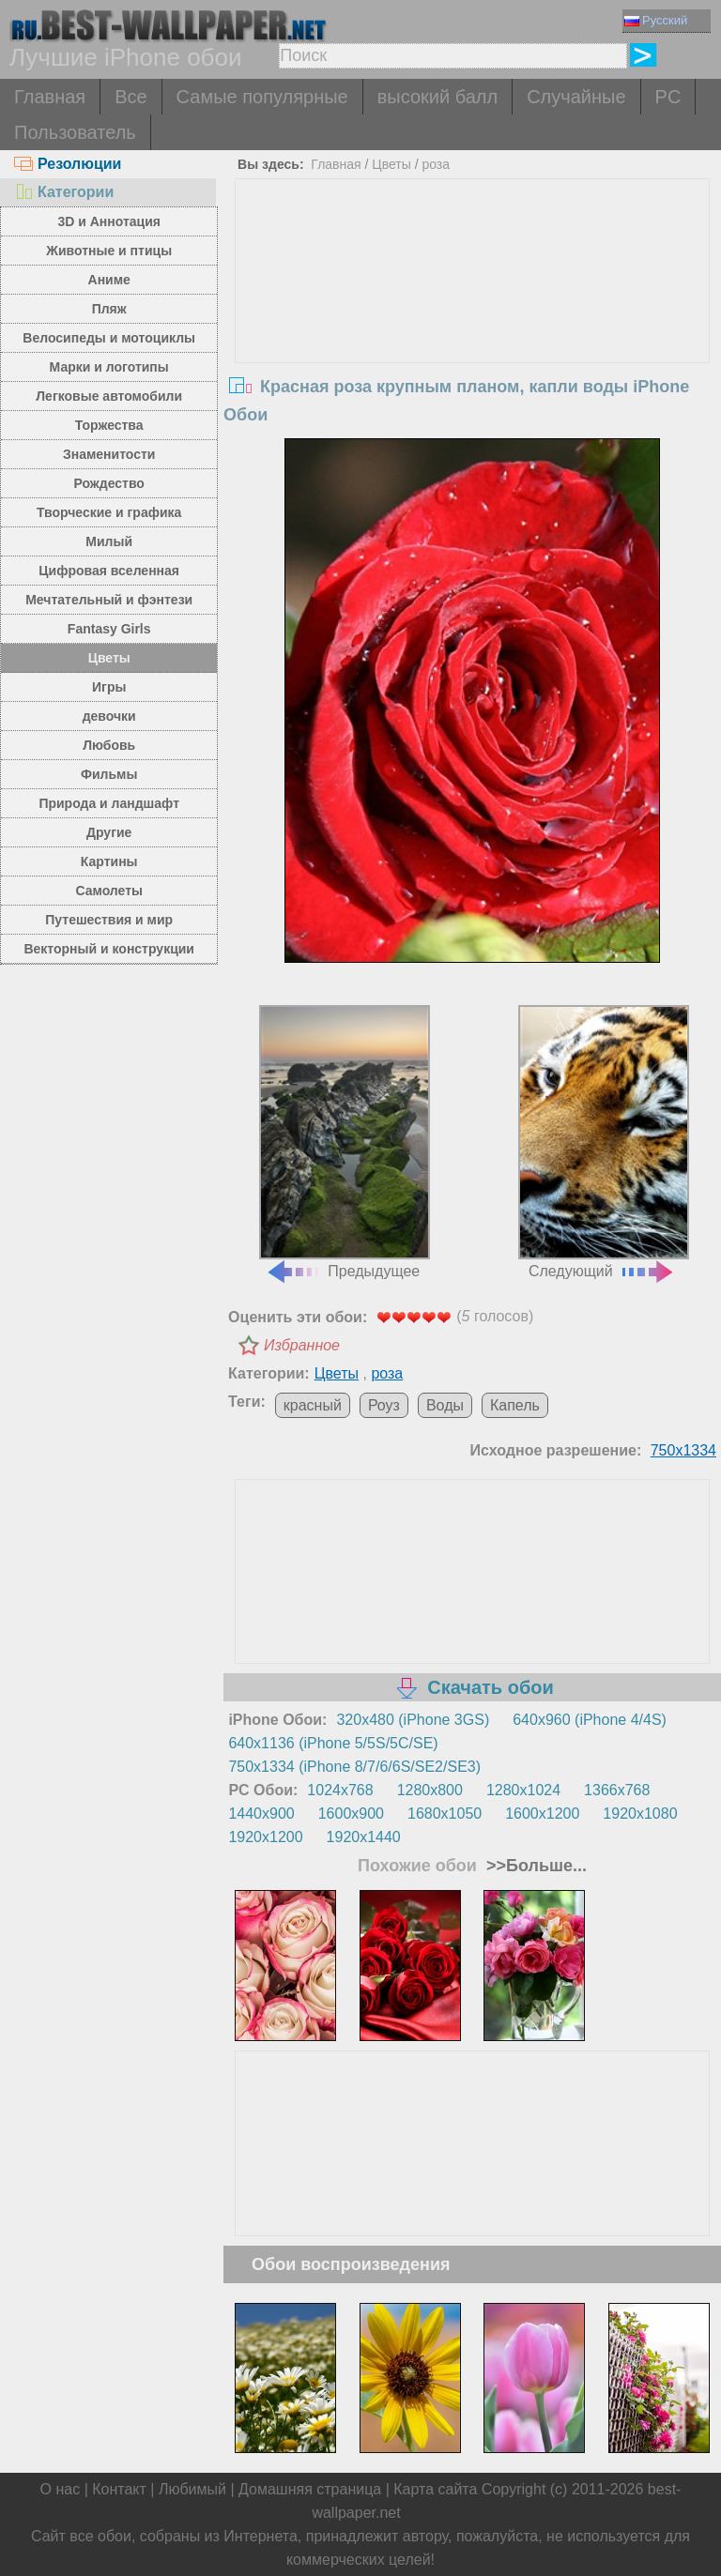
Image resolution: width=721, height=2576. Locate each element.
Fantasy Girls (109, 628)
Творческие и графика (109, 512)
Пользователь (75, 132)
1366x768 (617, 1790)
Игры (109, 686)
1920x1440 (364, 1837)
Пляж (109, 308)
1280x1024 (523, 1790)
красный (313, 1405)
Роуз (384, 1405)
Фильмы (109, 774)
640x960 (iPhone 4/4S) (590, 1720)
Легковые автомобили (109, 396)
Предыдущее (344, 1142)
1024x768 (340, 1790)
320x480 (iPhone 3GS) (412, 1720)
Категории (64, 192)
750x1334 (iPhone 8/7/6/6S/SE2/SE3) (354, 1767)
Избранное (302, 1345)
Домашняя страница (309, 2489)
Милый (108, 541)
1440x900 (261, 1813)
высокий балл (437, 96)
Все (130, 96)
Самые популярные (262, 96)
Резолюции (67, 164)
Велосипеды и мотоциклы (109, 337)
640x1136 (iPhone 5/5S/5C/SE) (332, 1743)
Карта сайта (435, 2489)
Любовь (109, 745)
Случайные (576, 96)
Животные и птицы (109, 250)
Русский (655, 20)
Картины (109, 861)
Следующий (603, 1142)
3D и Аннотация (109, 221)
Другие (108, 832)
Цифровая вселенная (108, 570)
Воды (445, 1405)
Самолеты (109, 890)
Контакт (119, 2489)
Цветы (109, 657)
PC (668, 96)
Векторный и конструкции (108, 948)
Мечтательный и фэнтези (108, 599)
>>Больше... (534, 1865)
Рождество (109, 483)
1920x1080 (640, 1813)
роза (436, 164)
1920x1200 (265, 1837)
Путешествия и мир (109, 919)
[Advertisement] (473, 320)
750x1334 (683, 1450)
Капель (515, 1405)
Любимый (192, 2489)
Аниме (109, 279)
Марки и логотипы (109, 366)
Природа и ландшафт (108, 803)
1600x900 (351, 1813)
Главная (49, 96)
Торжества (109, 425)
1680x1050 (444, 1813)
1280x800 (430, 1790)
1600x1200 (542, 1813)
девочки (109, 716)
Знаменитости (109, 454)
